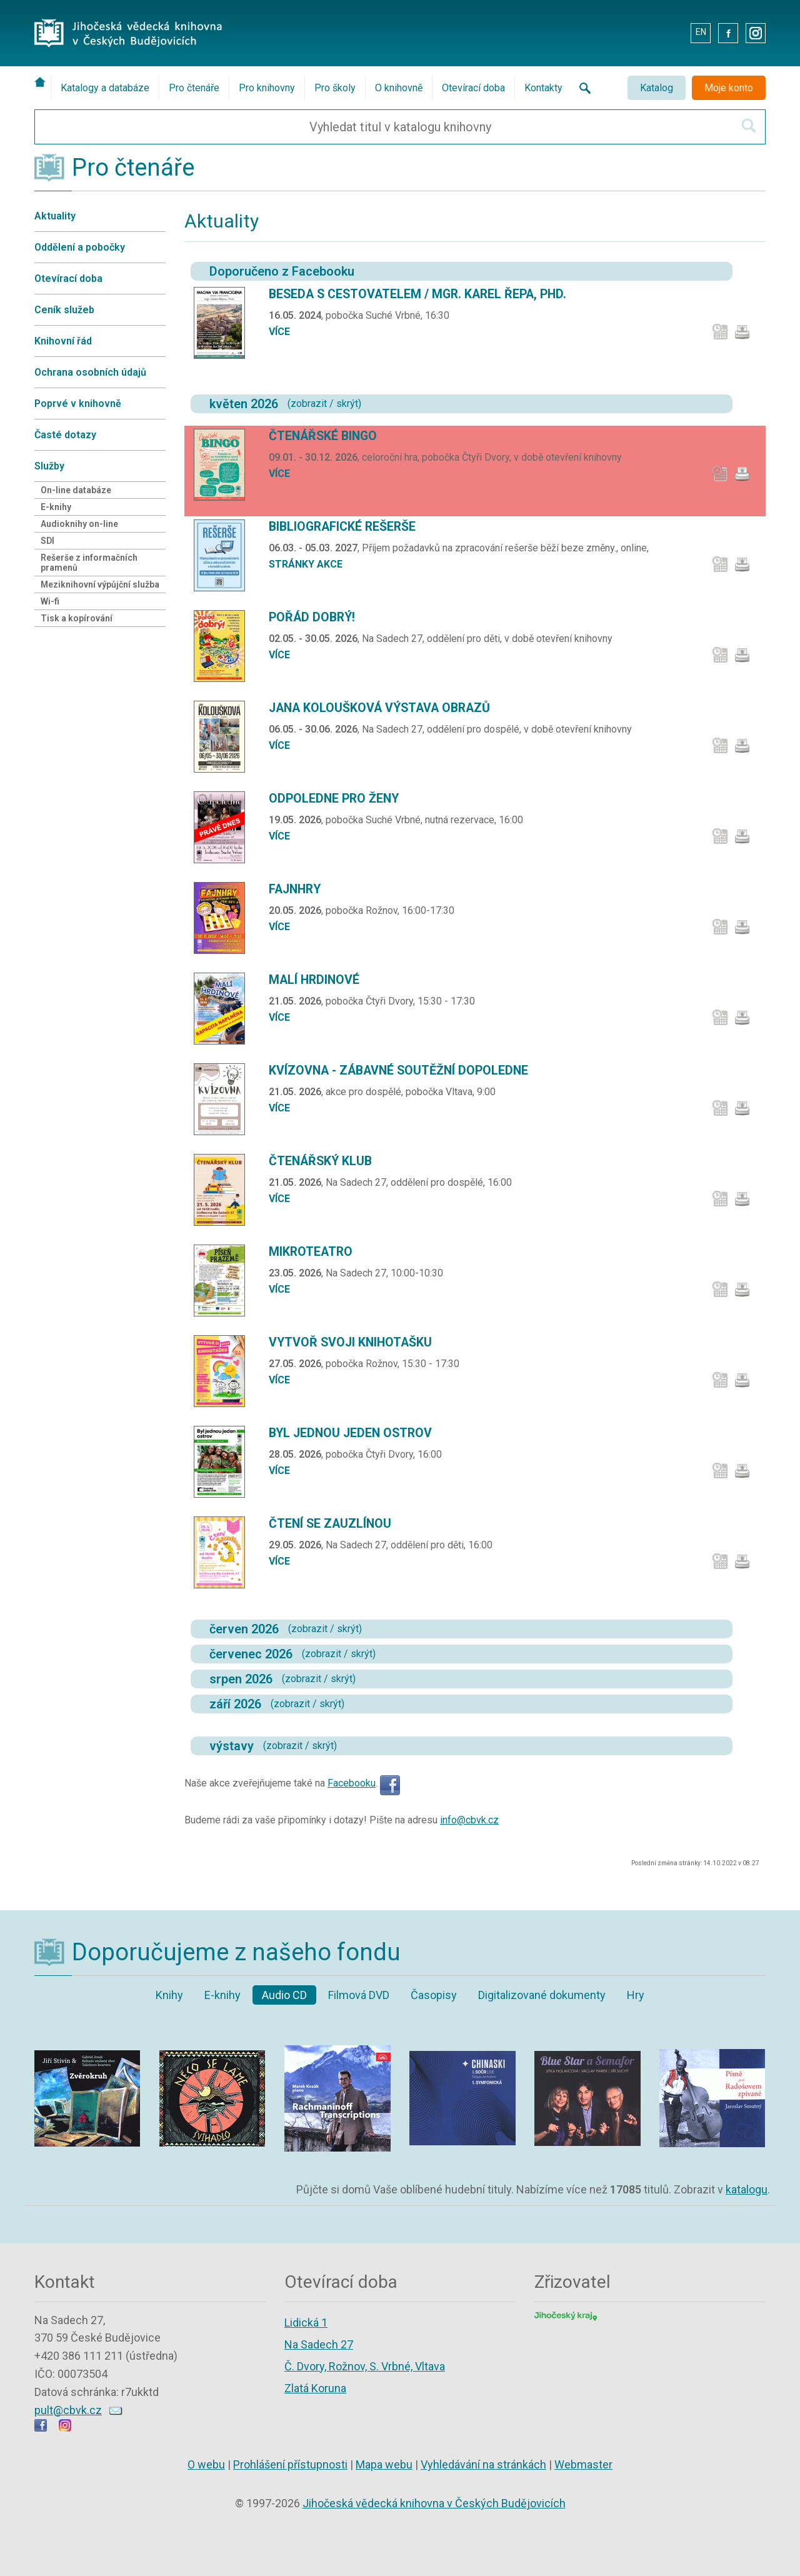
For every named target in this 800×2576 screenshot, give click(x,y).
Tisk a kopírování (76, 618)
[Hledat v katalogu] (749, 125)
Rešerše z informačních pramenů (89, 563)
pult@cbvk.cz (68, 2410)
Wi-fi (50, 601)
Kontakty (543, 88)
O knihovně (398, 88)
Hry (635, 1995)
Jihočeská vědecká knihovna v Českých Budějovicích (434, 2503)
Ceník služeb (64, 310)
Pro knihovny (267, 88)
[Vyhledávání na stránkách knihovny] (581, 88)
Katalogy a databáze (105, 88)
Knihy (169, 1995)
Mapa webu (384, 2464)
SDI (47, 541)
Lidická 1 (306, 2322)
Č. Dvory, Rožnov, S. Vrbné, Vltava (364, 2366)
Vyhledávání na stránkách (483, 2464)
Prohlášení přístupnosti (290, 2464)
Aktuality (55, 216)
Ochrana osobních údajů (90, 372)
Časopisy (434, 1995)
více (279, 332)
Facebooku (352, 1783)
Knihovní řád (63, 341)
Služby (49, 466)
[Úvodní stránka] (42, 82)
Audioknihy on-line (79, 524)
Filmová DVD (358, 1995)
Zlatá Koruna (315, 2388)
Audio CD (284, 1995)
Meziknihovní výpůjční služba (100, 584)
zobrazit (309, 403)
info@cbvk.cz (469, 1820)
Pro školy (335, 88)
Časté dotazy (65, 435)
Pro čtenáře (194, 88)
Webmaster (583, 2464)
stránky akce (305, 564)
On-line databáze (76, 490)
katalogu (747, 2189)
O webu (206, 2464)
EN (701, 32)
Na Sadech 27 (318, 2344)
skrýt (347, 403)
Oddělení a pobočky (79, 247)
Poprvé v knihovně (77, 403)
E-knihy (56, 507)
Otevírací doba (473, 88)
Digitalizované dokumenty (542, 1995)
